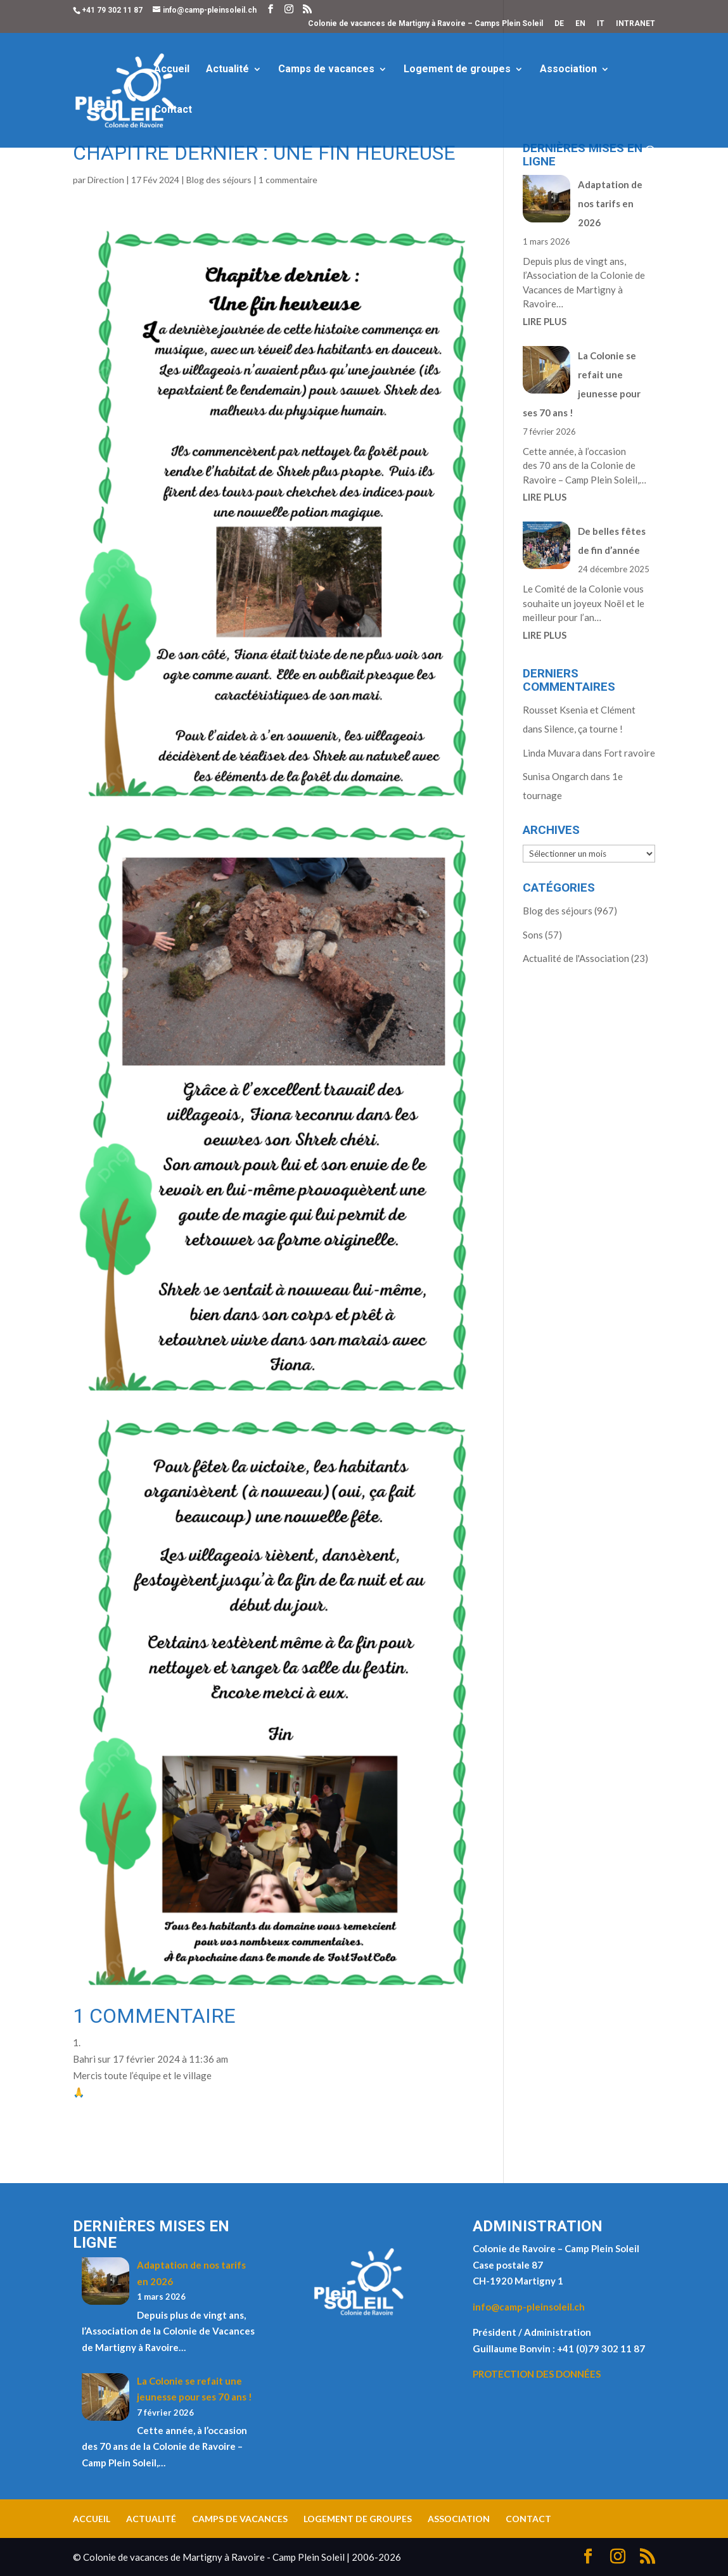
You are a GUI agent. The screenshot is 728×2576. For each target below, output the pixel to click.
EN (580, 24)
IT (600, 24)
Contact (173, 110)
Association (568, 70)
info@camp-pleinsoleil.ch (529, 2306)
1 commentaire (288, 179)
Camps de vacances (326, 70)
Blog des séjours (219, 179)
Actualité (227, 70)
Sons (533, 934)
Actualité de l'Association (576, 958)
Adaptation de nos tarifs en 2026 (610, 203)
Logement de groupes (457, 70)
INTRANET (635, 24)
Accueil (171, 70)
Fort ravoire (629, 753)
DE (559, 24)
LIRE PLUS (544, 321)
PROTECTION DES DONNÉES (537, 2374)
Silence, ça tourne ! (583, 728)
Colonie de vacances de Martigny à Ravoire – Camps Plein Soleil (425, 24)
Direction (105, 179)
